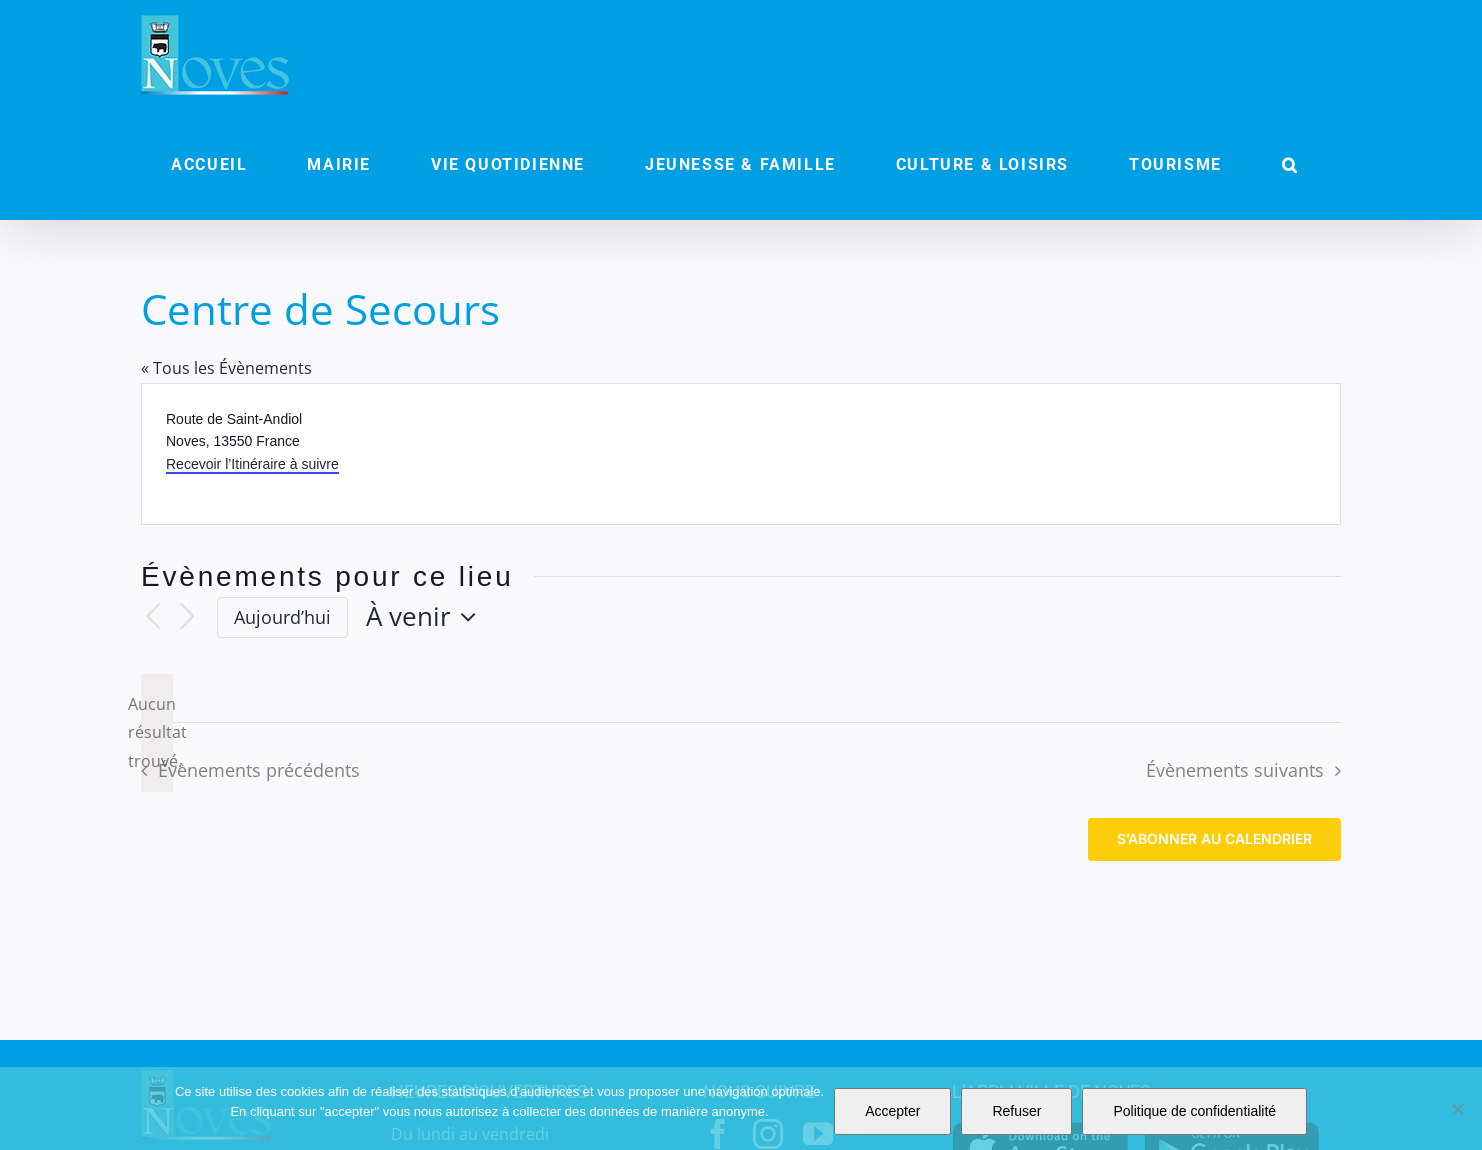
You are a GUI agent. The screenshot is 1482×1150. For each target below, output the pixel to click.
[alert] (157, 733)
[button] (1290, 165)
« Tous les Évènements (226, 368)
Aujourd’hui (282, 617)
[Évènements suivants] (187, 617)
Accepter (892, 1111)
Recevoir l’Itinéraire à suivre (252, 464)
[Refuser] (1457, 1109)
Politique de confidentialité (1194, 1111)
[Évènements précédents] (153, 617)
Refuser (1016, 1111)
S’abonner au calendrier (1214, 839)
